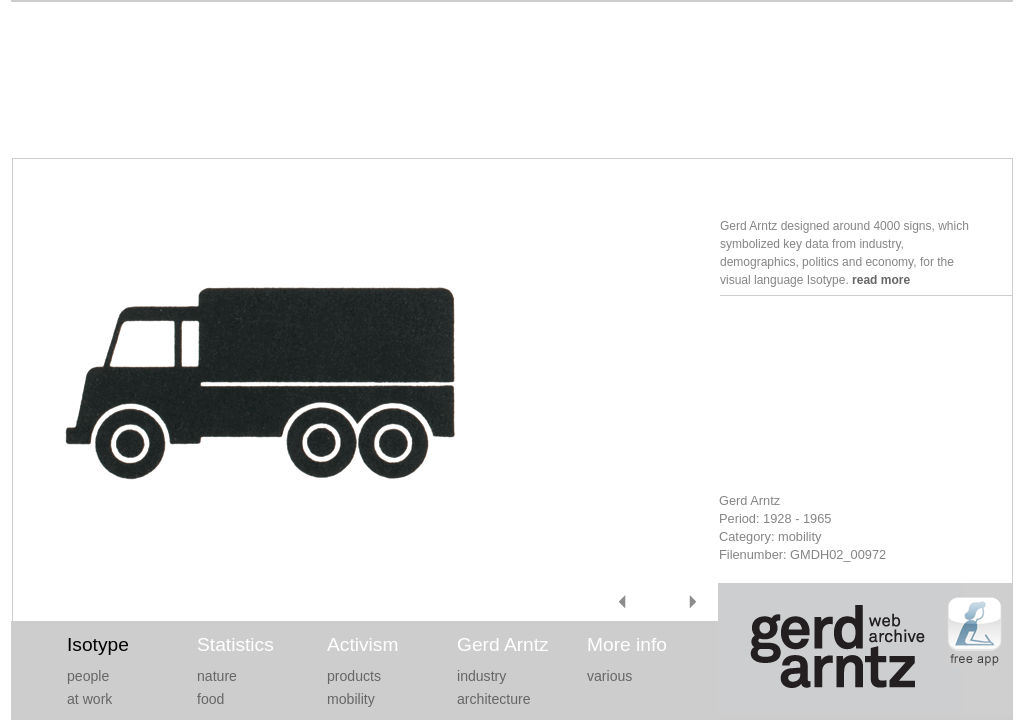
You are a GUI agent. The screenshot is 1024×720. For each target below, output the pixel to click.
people (88, 676)
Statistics (235, 644)
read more (881, 280)
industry (481, 676)
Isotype (98, 644)
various (609, 676)
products (354, 676)
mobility (351, 699)
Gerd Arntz (503, 644)
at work (89, 699)
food (210, 699)
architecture (494, 699)
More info (627, 644)
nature (217, 676)
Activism (362, 644)
